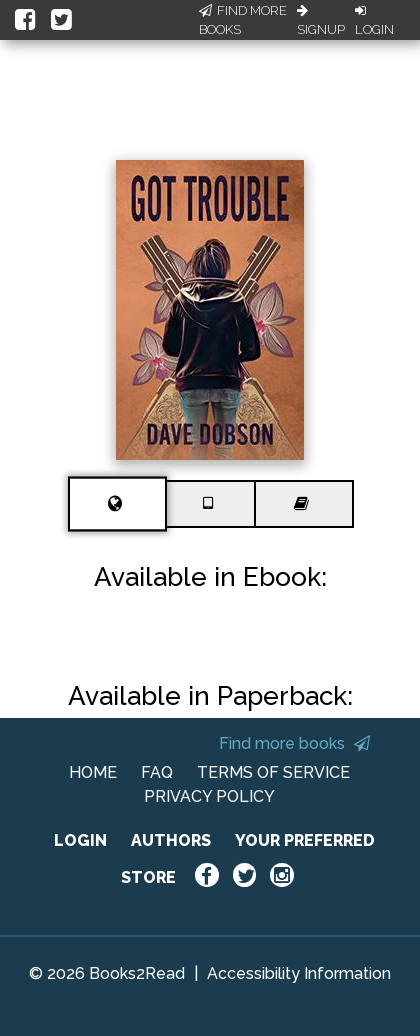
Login (374, 21)
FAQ (157, 772)
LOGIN (80, 840)
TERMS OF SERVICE (273, 772)
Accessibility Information (299, 973)
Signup (321, 21)
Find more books (294, 743)
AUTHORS (171, 840)
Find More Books (243, 20)
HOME (93, 772)
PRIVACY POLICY (209, 796)
